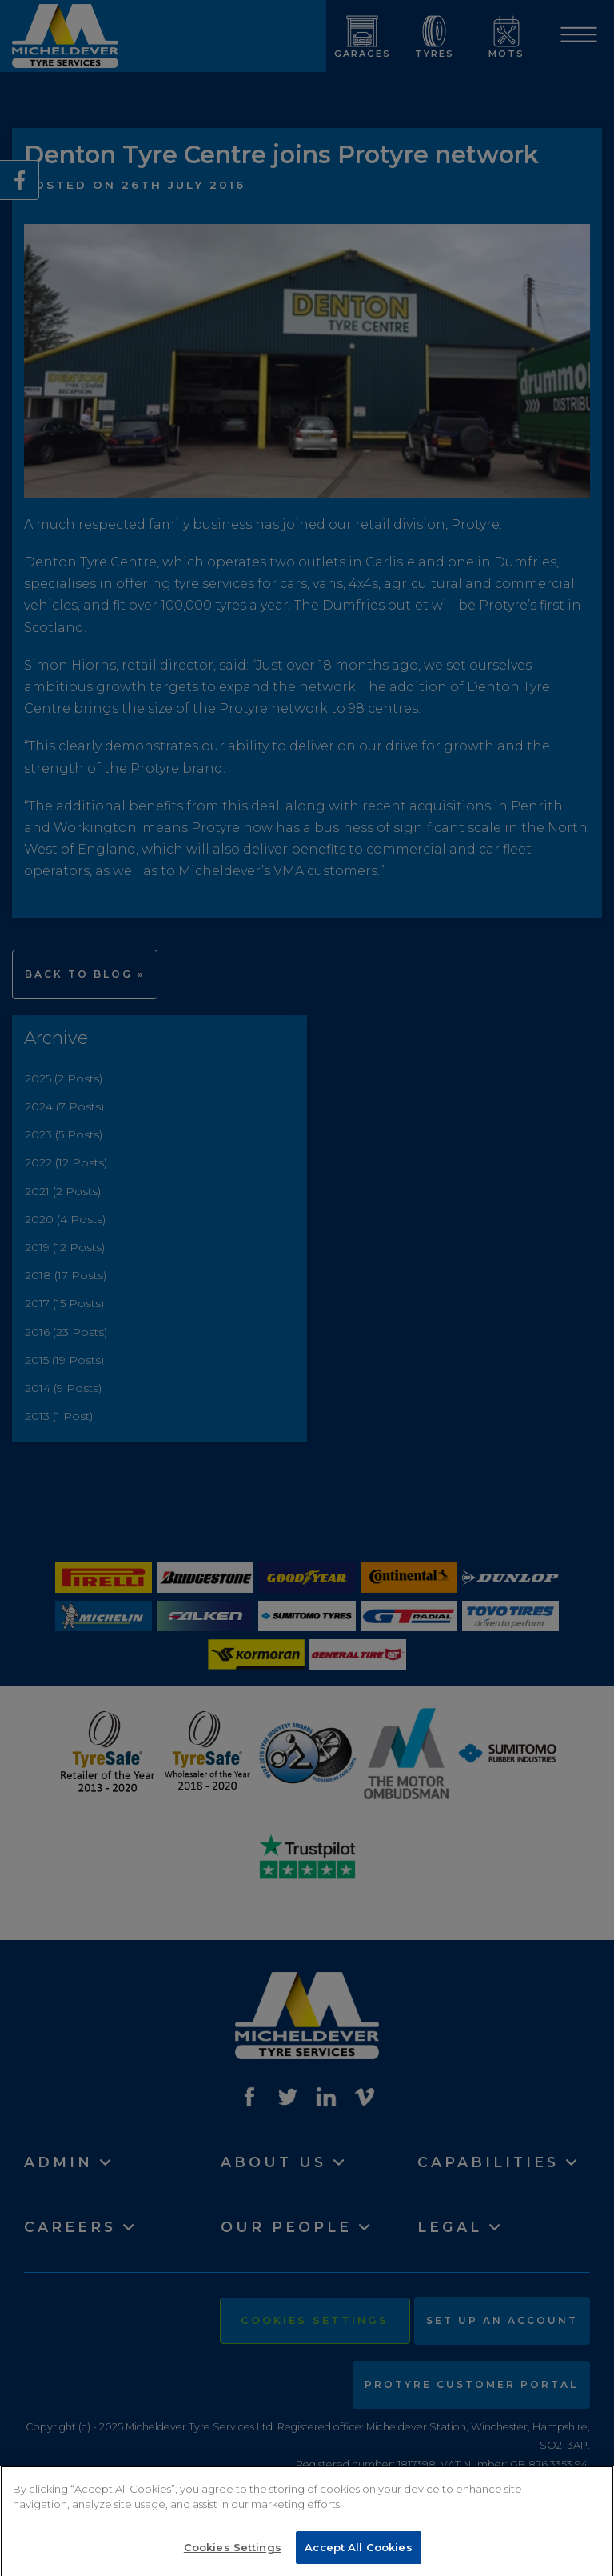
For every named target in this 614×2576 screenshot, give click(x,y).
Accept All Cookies (358, 2554)
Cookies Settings (232, 2554)
